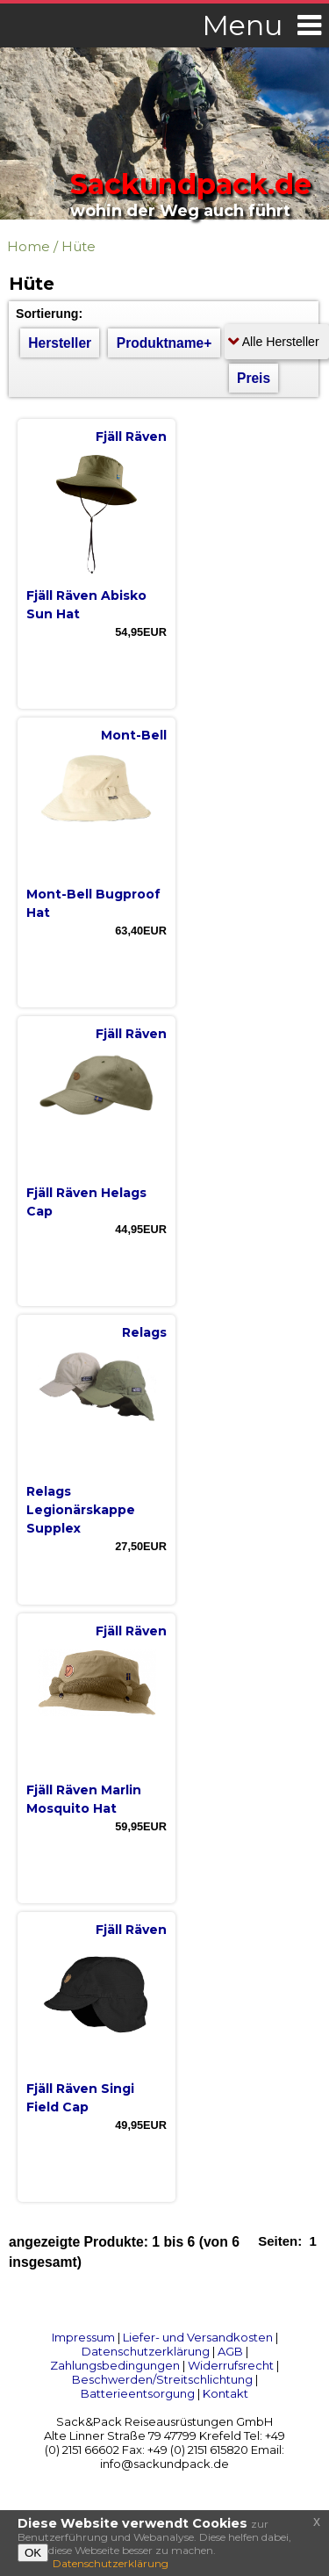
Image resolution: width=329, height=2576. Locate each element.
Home (28, 246)
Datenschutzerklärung (146, 2351)
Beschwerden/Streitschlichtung (162, 2379)
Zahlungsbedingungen (115, 2365)
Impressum (83, 2337)
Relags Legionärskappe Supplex (80, 1509)
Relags (144, 1332)
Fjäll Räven (131, 436)
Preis (253, 378)
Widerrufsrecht (231, 2365)
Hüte (78, 246)
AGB (230, 2351)
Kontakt (225, 2393)
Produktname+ (164, 343)
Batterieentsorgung (138, 2393)
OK (33, 2552)
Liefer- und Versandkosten (198, 2337)
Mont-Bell (134, 735)
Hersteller (59, 343)
